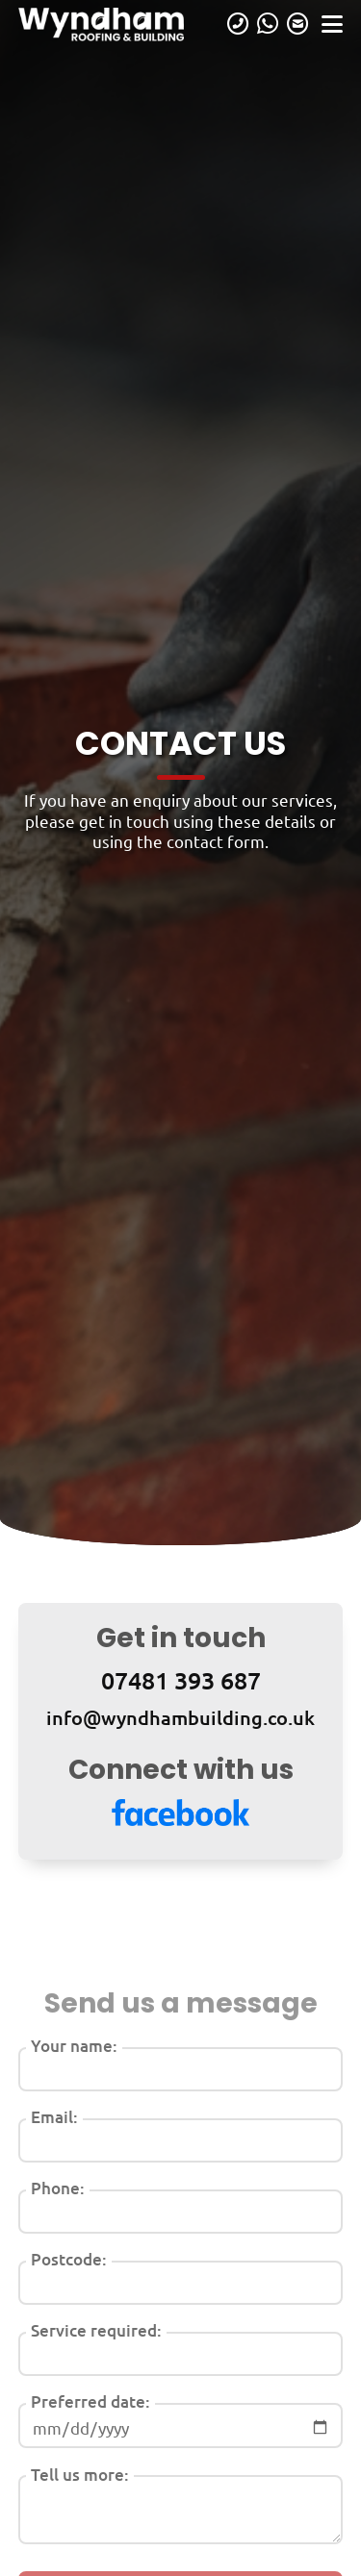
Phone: (58, 2188)
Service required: (96, 2330)
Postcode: (69, 2259)
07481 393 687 (181, 1680)
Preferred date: (90, 2401)
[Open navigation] (332, 23)
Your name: (74, 2046)
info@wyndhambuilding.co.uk (180, 1718)
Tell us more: (80, 2474)
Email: (54, 2117)
